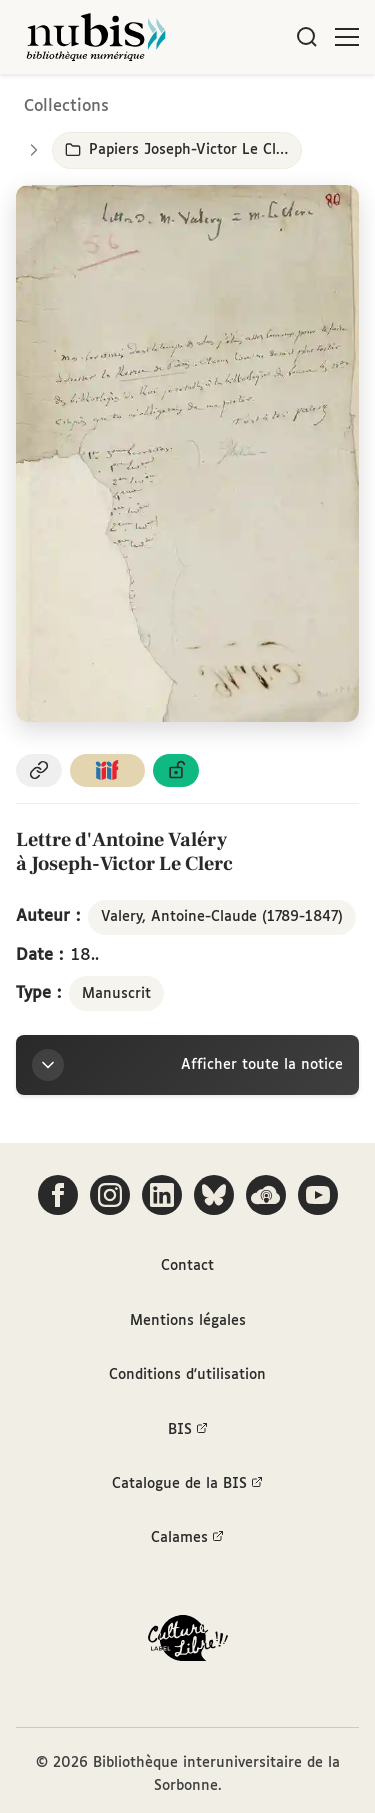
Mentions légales (188, 1321)
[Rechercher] (307, 37)
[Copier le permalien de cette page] (39, 770)
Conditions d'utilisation (187, 1375)
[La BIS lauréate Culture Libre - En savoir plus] (188, 1642)
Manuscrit (116, 994)
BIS (188, 1430)
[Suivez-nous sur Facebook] (58, 1195)
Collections (66, 106)
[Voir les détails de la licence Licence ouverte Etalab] (176, 770)
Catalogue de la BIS (187, 1484)
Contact (187, 1266)
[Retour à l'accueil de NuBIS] (96, 37)
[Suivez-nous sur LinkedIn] (162, 1195)
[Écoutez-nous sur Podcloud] (266, 1195)
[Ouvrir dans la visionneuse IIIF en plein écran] (187, 453)
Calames (187, 1538)
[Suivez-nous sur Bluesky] (214, 1195)
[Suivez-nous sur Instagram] (110, 1195)
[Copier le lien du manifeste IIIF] (108, 770)
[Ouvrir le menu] (347, 37)
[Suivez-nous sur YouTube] (318, 1195)
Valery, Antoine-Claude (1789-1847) (222, 917)
